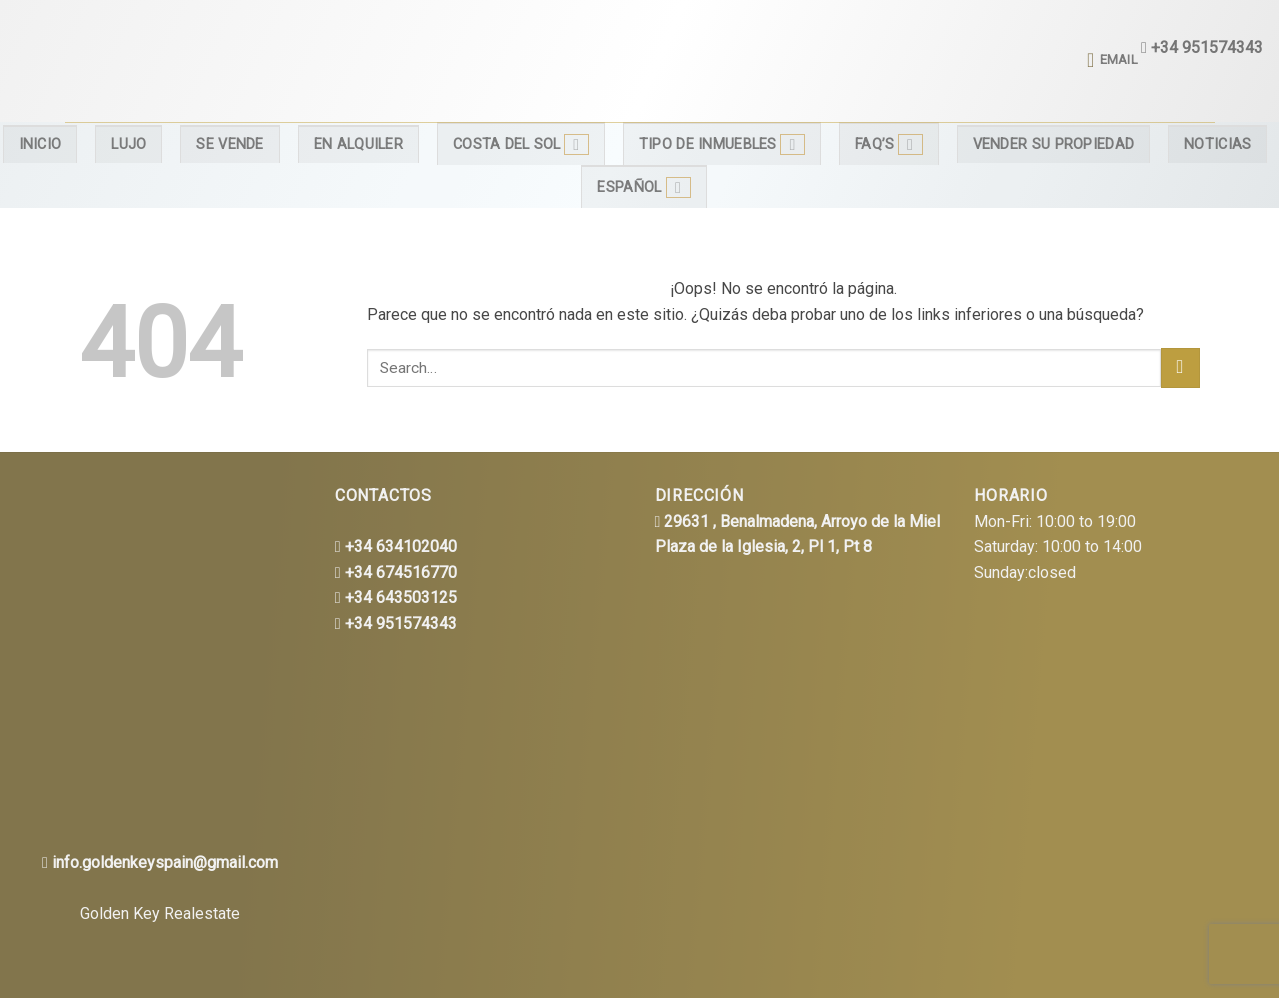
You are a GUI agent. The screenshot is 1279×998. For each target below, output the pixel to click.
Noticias (1217, 144)
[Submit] (1180, 367)
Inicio (40, 144)
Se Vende (229, 144)
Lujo (128, 144)
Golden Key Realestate (160, 913)
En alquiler (358, 144)
